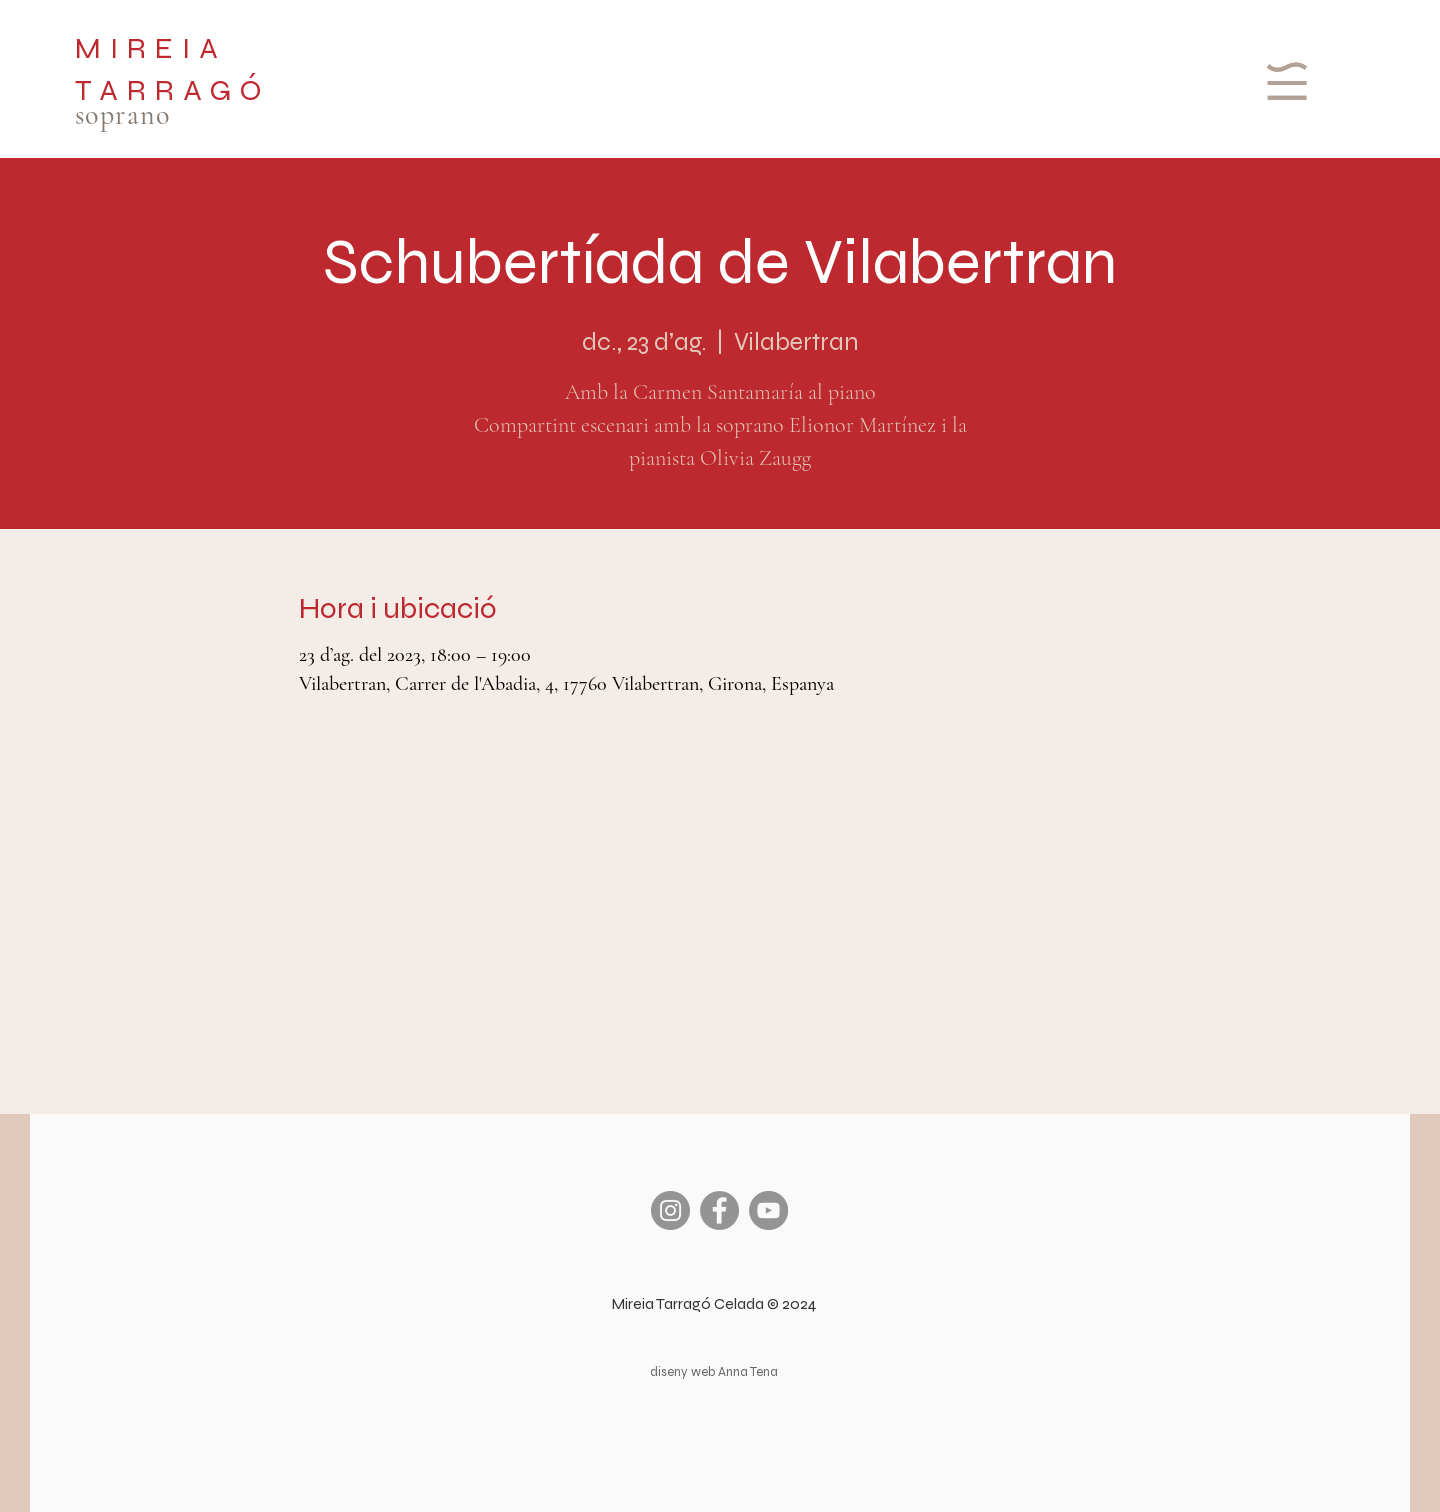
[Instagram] (670, 1210)
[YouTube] (768, 1210)
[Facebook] (719, 1210)
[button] (1284, 81)
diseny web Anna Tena (714, 1372)
